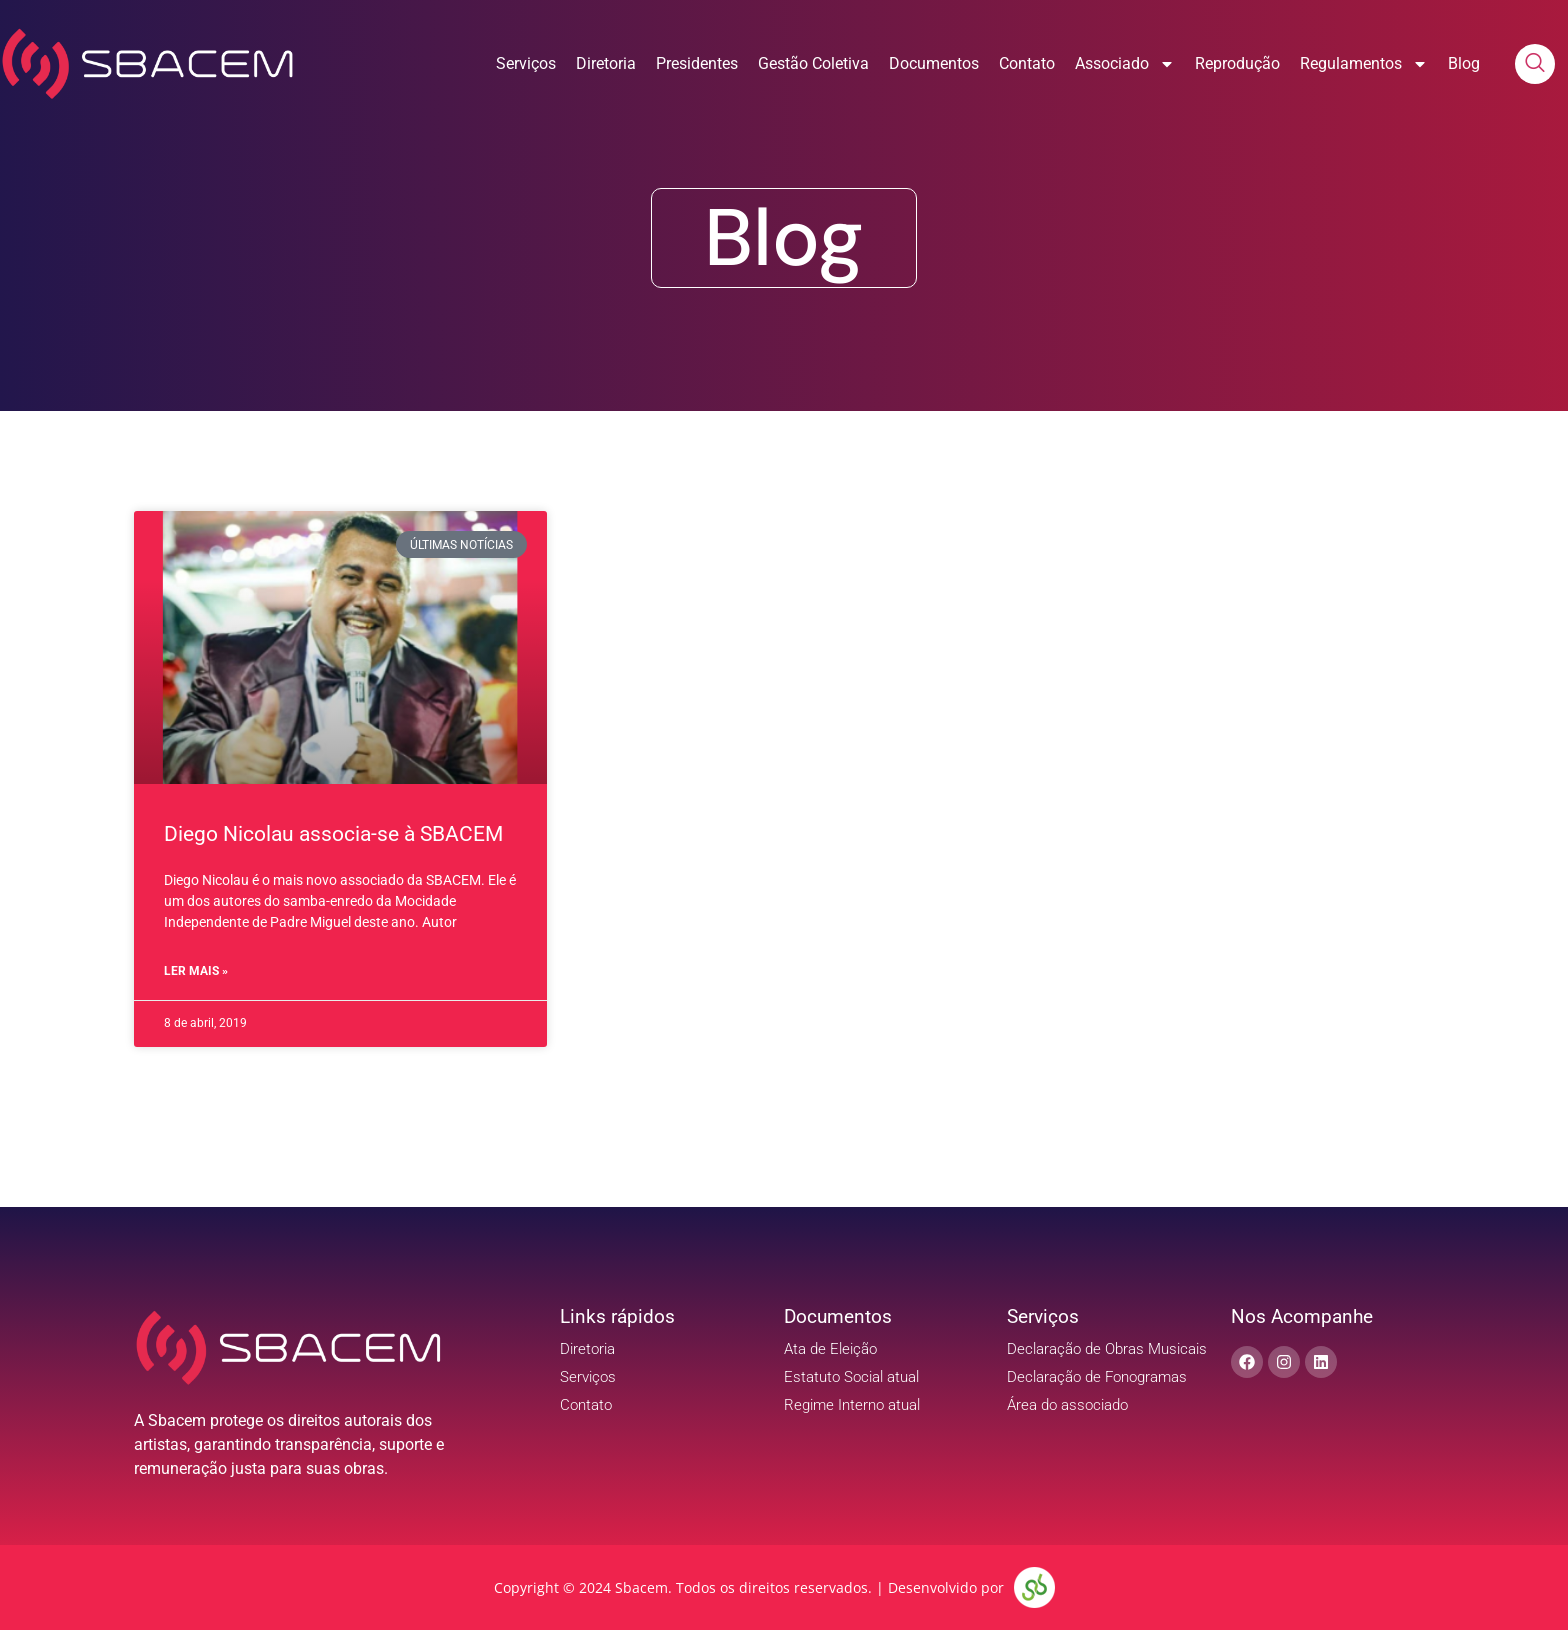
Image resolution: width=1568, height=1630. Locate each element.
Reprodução (1237, 63)
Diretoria (606, 63)
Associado (1125, 64)
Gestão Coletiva (813, 63)
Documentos (934, 63)
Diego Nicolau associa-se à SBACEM (333, 834)
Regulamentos (1364, 64)
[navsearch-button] (1535, 64)
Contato (1027, 63)
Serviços (526, 63)
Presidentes (697, 63)
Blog (1464, 63)
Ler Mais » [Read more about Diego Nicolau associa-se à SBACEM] (196, 971)
